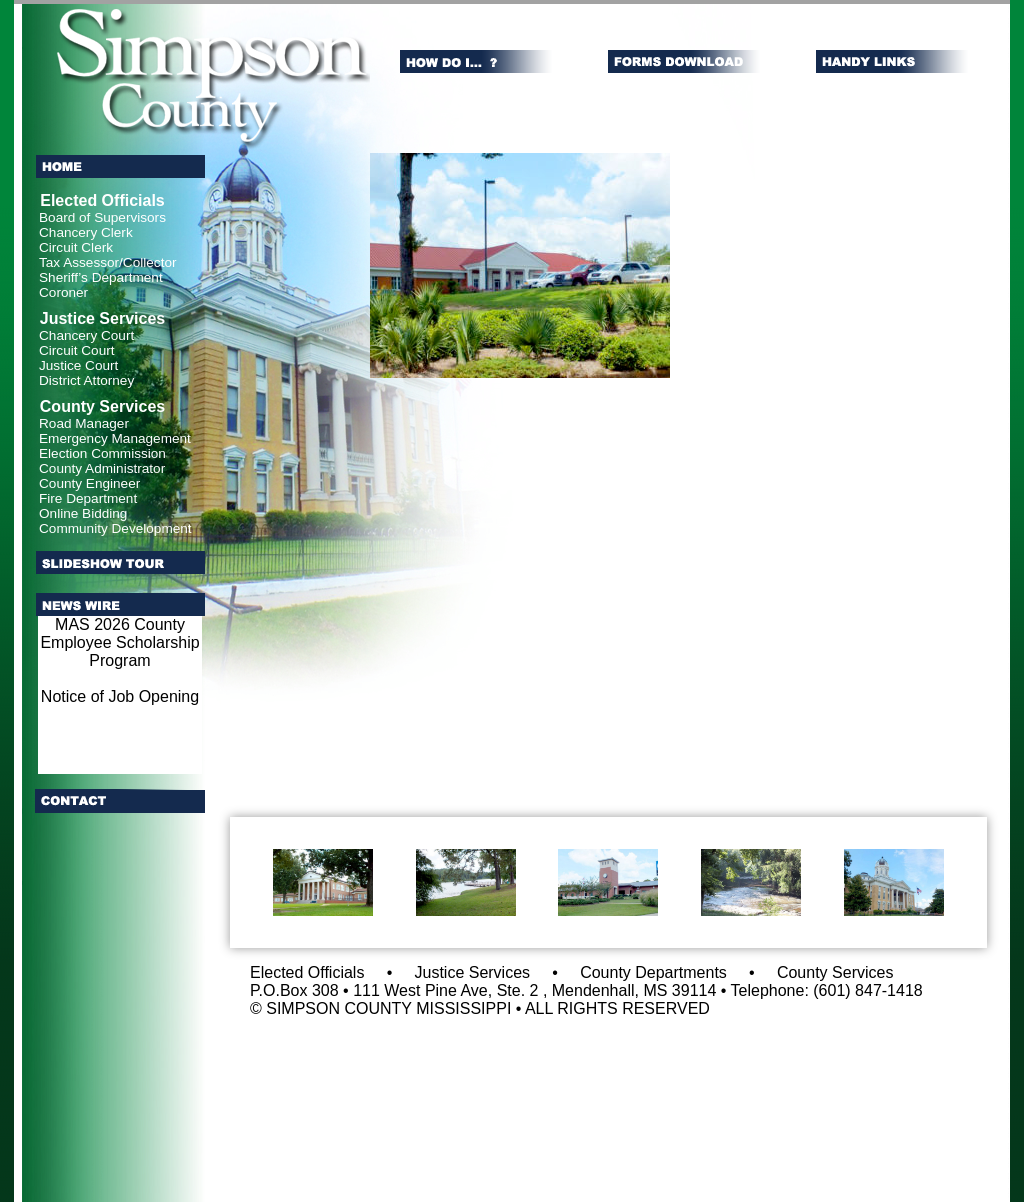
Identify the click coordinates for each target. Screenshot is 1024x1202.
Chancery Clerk (86, 232)
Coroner (63, 292)
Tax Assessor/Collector (108, 262)
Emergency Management (115, 438)
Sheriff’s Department (101, 277)
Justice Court (78, 365)
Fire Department (88, 498)
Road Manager (84, 423)
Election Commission (102, 453)
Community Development (115, 528)
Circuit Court (77, 350)
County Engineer (89, 483)
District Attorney (86, 380)
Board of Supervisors (102, 217)
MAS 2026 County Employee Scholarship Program (119, 642)
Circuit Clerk (76, 247)
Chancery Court (86, 335)
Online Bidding (83, 513)
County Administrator (102, 468)
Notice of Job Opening (120, 696)
